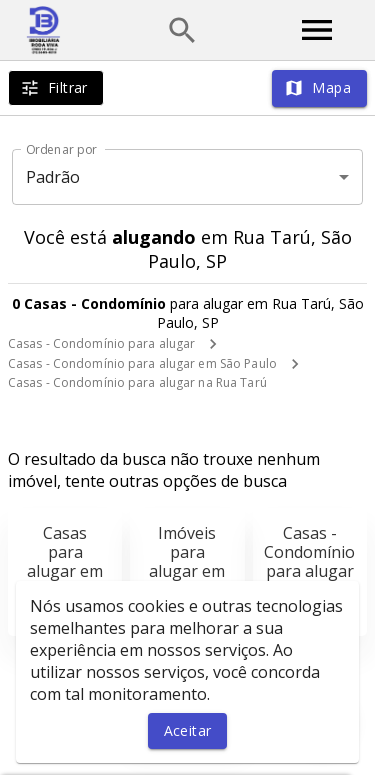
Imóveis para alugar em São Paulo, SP (187, 571)
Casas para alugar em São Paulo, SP (65, 571)
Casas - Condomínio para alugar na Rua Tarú (137, 382)
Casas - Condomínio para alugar (101, 343)
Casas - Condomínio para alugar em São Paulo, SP (309, 571)
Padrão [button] (53, 177)
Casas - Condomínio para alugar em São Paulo (142, 363)
